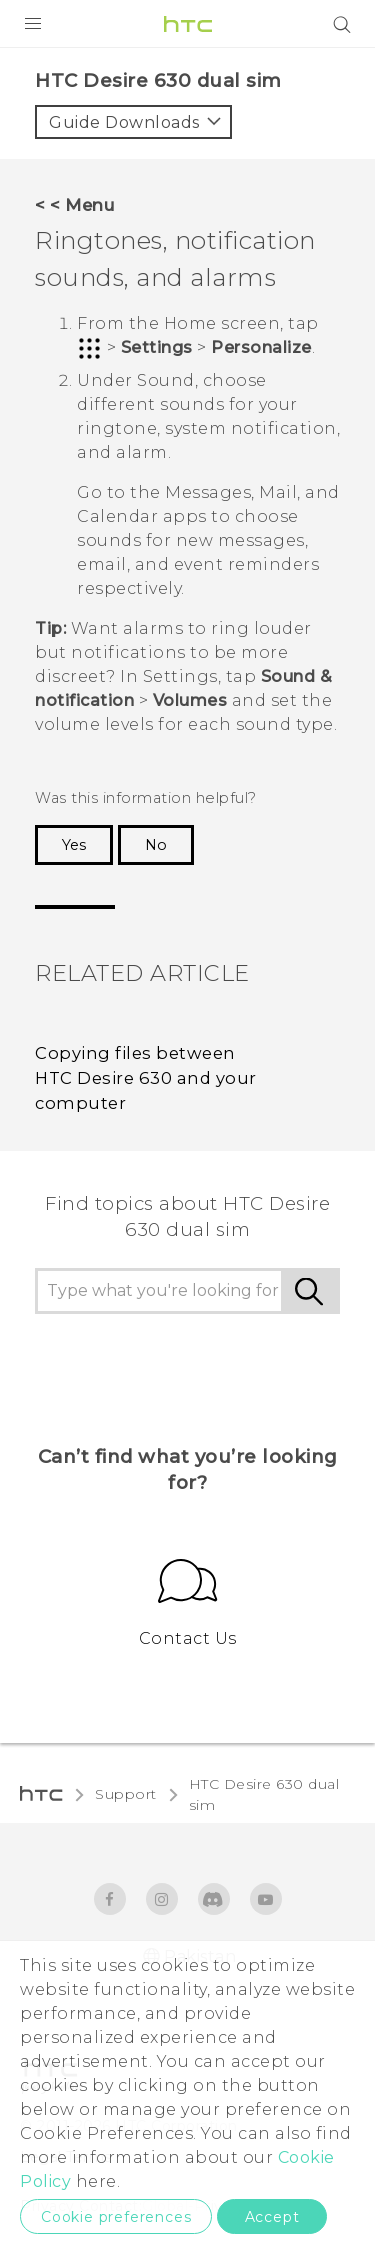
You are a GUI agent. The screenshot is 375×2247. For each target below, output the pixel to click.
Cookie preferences (116, 2217)
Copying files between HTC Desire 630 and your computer (146, 1078)
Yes (74, 845)
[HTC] (188, 24)
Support (126, 1794)
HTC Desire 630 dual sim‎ (264, 1794)
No (156, 845)
